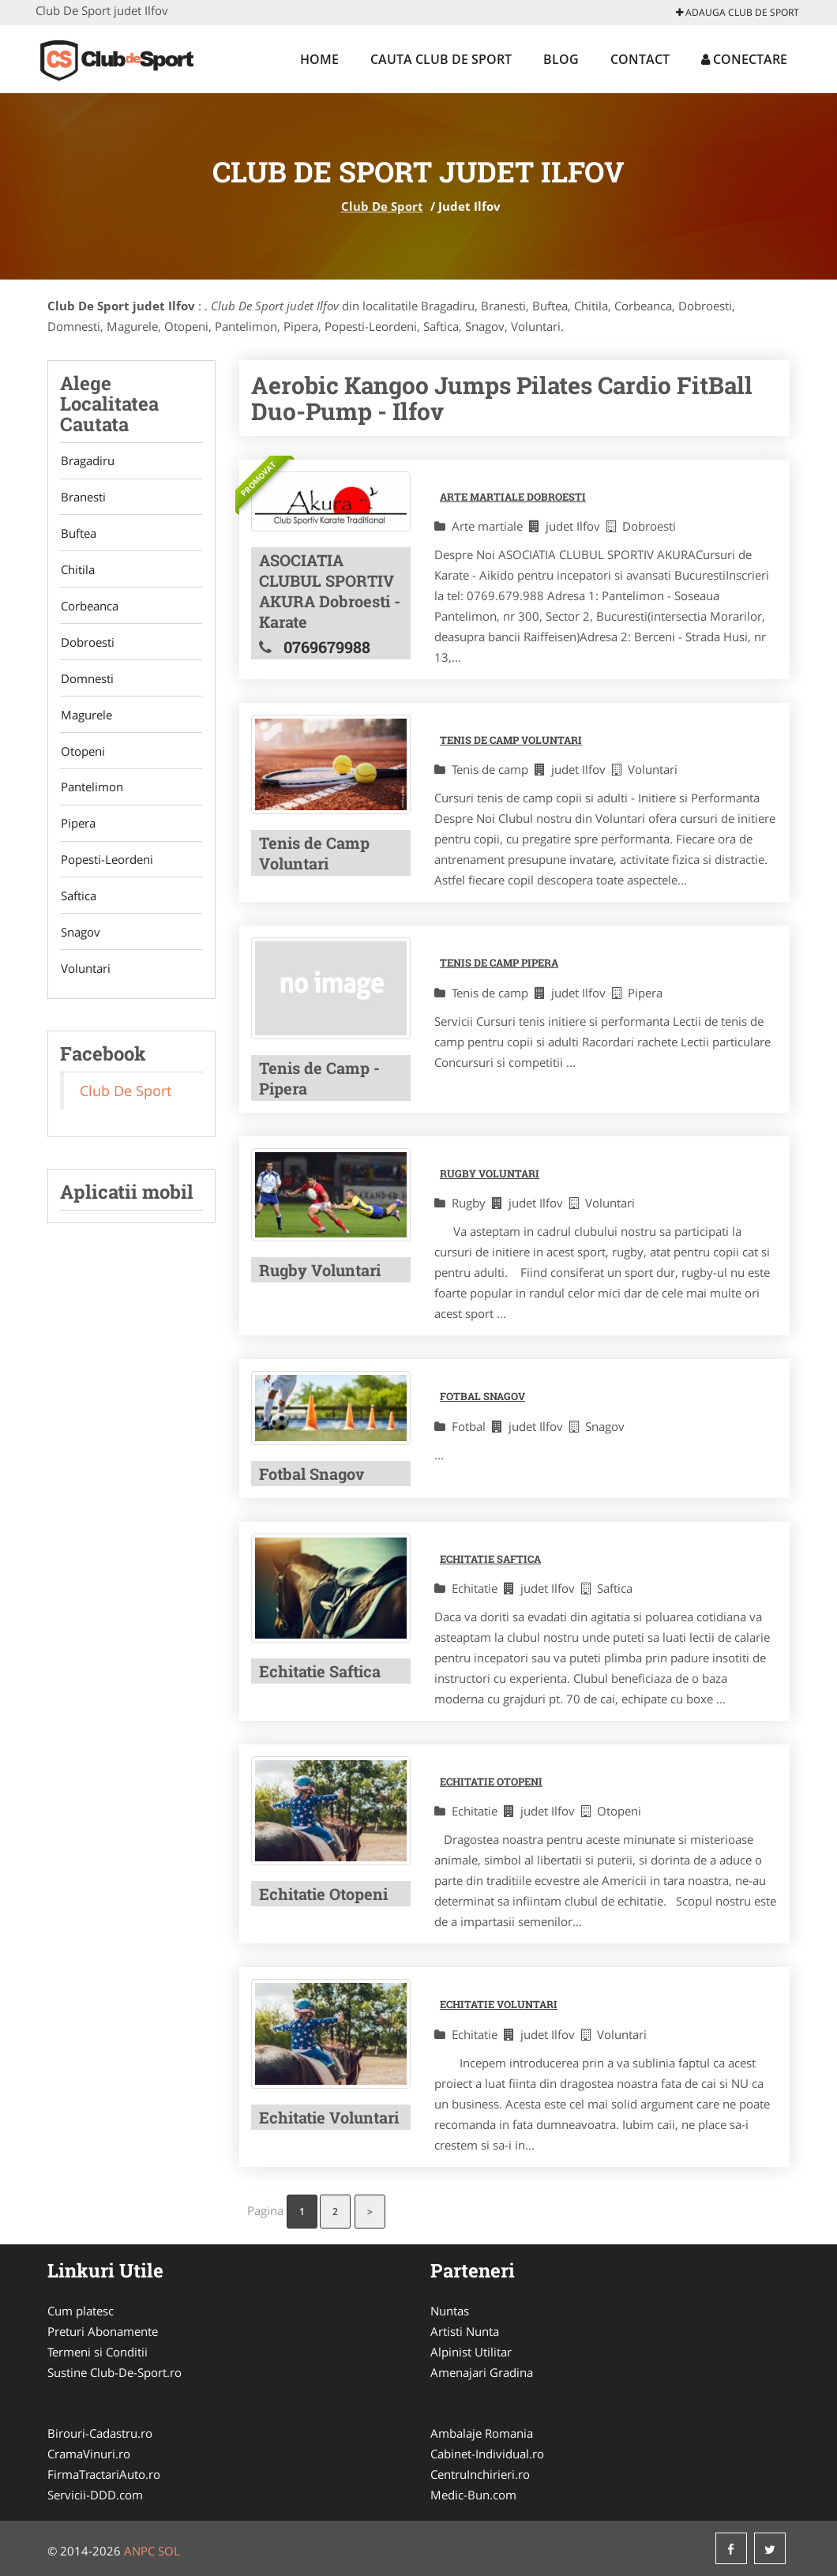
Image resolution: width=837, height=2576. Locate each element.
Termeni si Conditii (97, 2352)
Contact (640, 59)
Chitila (77, 572)
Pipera (77, 832)
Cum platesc (80, 2311)
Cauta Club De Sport (441, 59)
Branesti (82, 498)
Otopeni (82, 758)
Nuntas (449, 2311)
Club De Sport (382, 206)
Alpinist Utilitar (471, 2352)
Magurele (85, 721)
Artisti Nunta (464, 2331)
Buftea (78, 535)
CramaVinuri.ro (88, 2453)
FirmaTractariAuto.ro (103, 2474)
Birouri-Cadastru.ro (99, 2433)
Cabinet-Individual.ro (487, 2453)
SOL (169, 2551)
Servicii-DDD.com (95, 2495)
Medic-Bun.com (473, 2495)
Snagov (79, 944)
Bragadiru (87, 461)
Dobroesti (87, 647)
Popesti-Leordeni (106, 869)
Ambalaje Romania (481, 2433)
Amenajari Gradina (481, 2372)
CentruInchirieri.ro (480, 2474)
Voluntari (85, 981)
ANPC (139, 2551)
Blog (561, 59)
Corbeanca (89, 610)
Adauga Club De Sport (737, 12)
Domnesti (86, 684)
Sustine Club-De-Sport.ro (114, 2372)
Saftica (78, 906)
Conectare (744, 59)
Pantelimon (91, 795)
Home (319, 59)
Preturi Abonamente (102, 2331)
